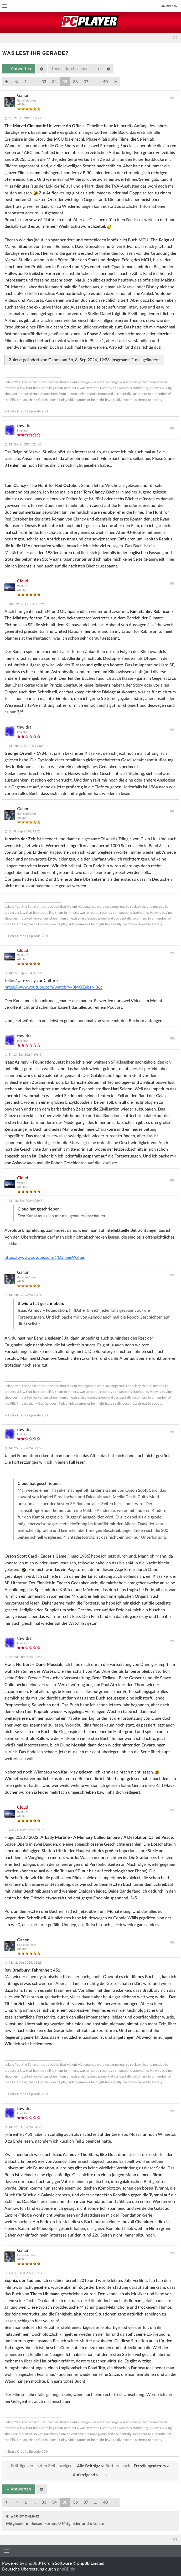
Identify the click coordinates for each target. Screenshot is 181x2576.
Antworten (18, 69)
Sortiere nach (138, 2466)
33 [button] (44, 82)
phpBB (31, 2563)
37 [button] (86, 82)
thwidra (24, 426)
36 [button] (75, 82)
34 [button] (54, 82)
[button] (6, 81)
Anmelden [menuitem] (169, 6)
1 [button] (25, 82)
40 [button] (105, 82)
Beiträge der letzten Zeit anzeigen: (58, 2466)
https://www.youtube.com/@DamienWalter (44, 1257)
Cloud (22, 581)
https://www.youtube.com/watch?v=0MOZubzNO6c (53, 987)
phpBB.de (66, 2569)
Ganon (23, 95)
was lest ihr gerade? (35, 53)
